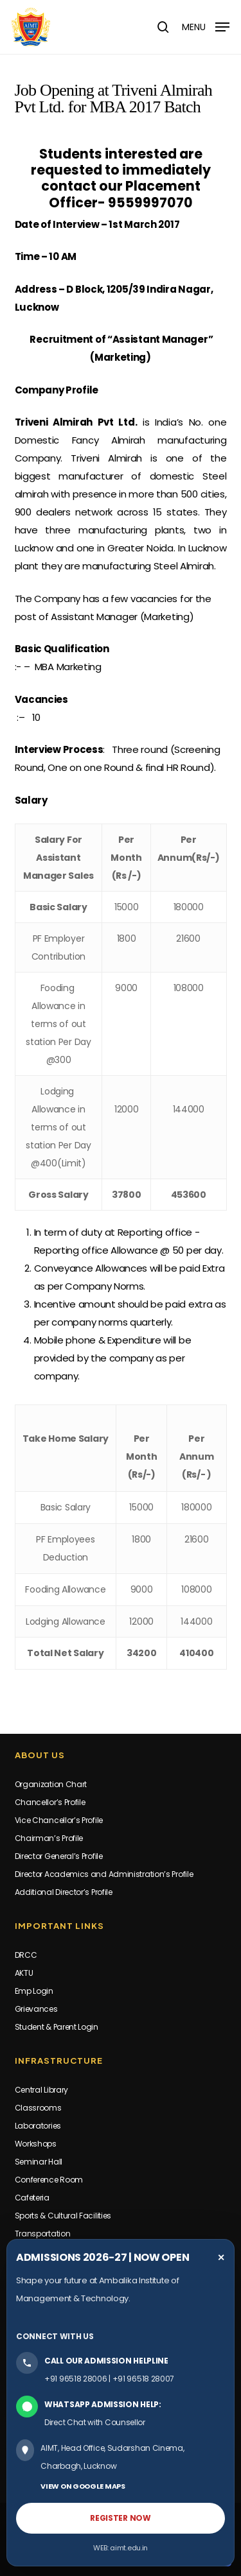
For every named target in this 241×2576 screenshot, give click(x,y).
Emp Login (34, 1990)
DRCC (26, 1954)
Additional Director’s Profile (63, 1892)
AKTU (24, 1972)
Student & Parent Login (56, 2026)
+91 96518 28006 (75, 2378)
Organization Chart (51, 1784)
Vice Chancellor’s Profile (59, 1820)
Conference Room (49, 2179)
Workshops (36, 2143)
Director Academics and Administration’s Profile (104, 1874)
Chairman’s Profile (49, 1838)
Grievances (36, 2008)
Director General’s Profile (59, 1856)
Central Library (42, 2089)
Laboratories (38, 2125)
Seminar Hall (38, 2161)
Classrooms (38, 2107)
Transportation (43, 2233)
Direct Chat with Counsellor (94, 2422)
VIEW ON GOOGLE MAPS (82, 2486)
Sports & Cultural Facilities (63, 2215)
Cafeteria (32, 2197)
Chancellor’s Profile (50, 1802)
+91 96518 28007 (143, 2378)
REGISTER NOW (120, 2517)
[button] (205, 26)
